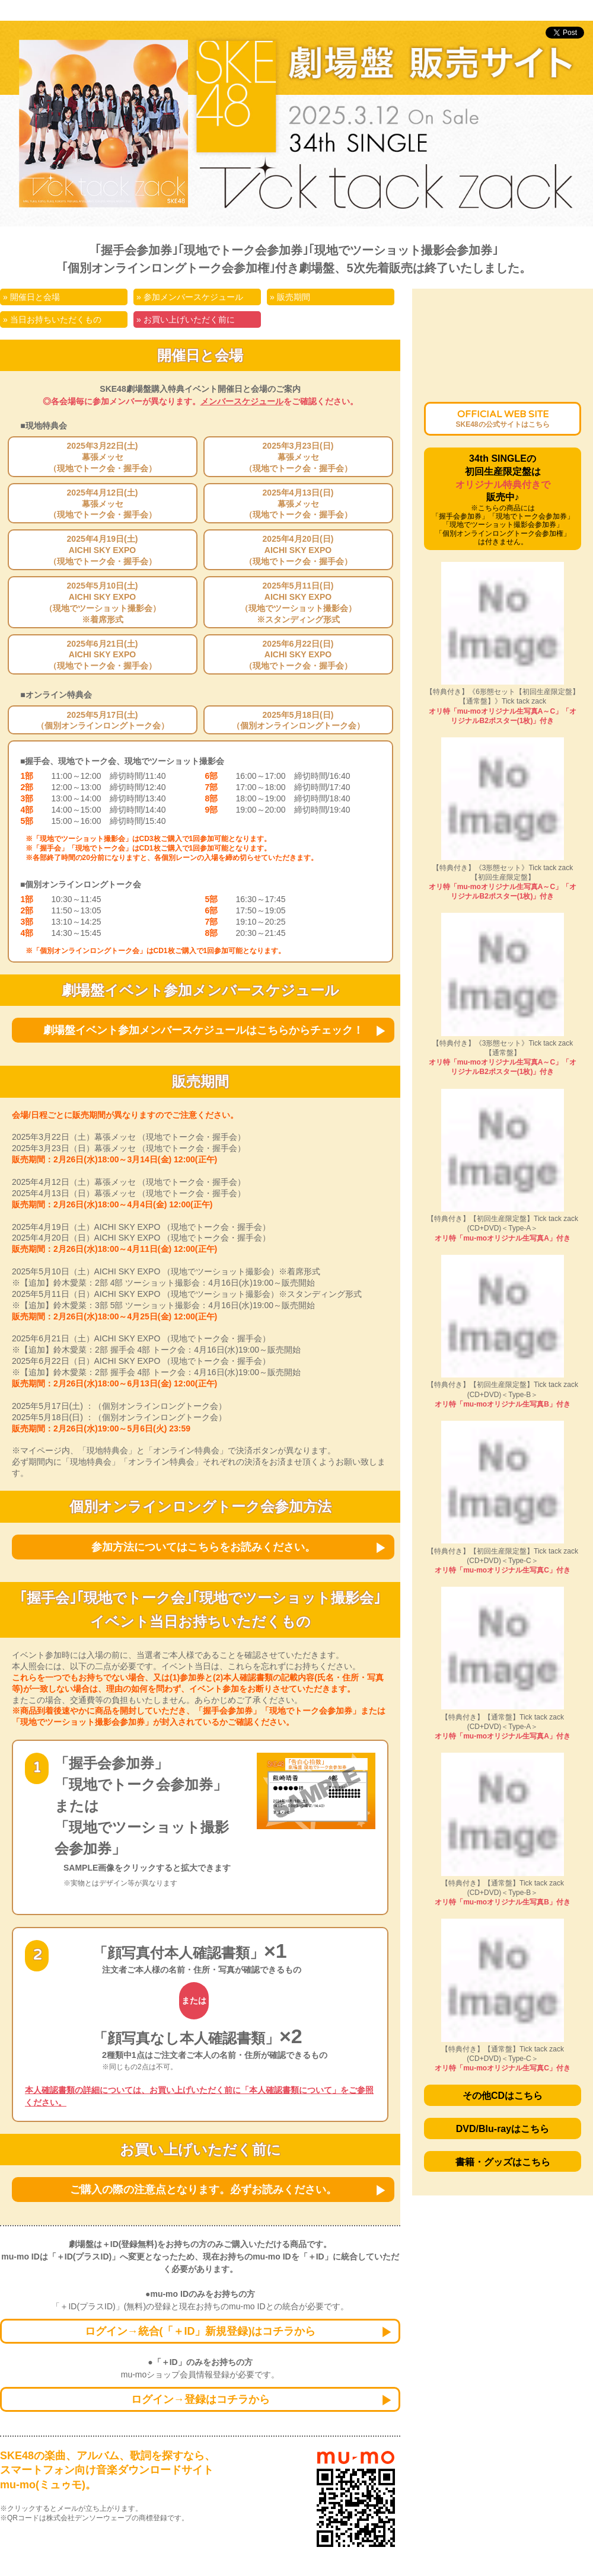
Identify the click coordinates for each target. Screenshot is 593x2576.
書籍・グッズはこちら (502, 2162)
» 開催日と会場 (31, 297)
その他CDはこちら (503, 2096)
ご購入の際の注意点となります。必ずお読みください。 (203, 2189)
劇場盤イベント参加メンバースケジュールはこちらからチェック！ (203, 1030)
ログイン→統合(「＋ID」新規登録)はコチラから (200, 2331)
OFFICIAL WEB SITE (502, 419)
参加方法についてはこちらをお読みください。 (203, 1547)
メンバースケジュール (241, 401)
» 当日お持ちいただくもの (52, 319)
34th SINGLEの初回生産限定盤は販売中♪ (502, 499)
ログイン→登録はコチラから (200, 2399)
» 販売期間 (290, 297)
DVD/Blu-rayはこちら (502, 2129)
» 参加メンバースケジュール (189, 297)
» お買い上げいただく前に (185, 319)
